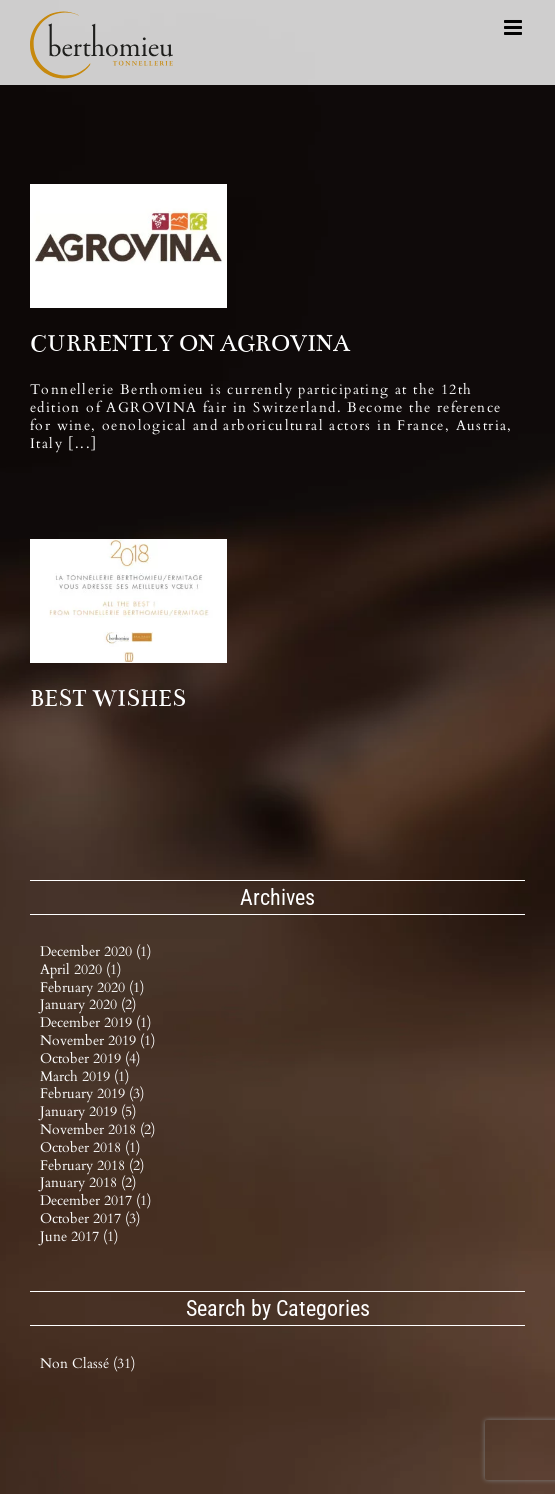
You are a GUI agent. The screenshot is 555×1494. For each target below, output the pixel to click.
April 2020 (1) (80, 969)
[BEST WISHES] (128, 601)
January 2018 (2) (88, 1182)
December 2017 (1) (95, 1200)
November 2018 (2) (97, 1129)
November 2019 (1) (97, 1040)
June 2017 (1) (79, 1236)
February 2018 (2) (92, 1165)
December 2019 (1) (95, 1022)
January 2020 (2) (88, 1004)
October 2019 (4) (90, 1058)
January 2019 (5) (88, 1111)
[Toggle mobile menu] (514, 27)
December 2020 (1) (95, 951)
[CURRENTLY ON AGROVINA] (128, 246)
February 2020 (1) (92, 987)
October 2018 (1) (90, 1147)
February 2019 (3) (92, 1093)
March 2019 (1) (84, 1076)
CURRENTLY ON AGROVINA (190, 343)
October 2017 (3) (90, 1218)
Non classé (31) (87, 1364)
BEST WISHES (108, 698)
